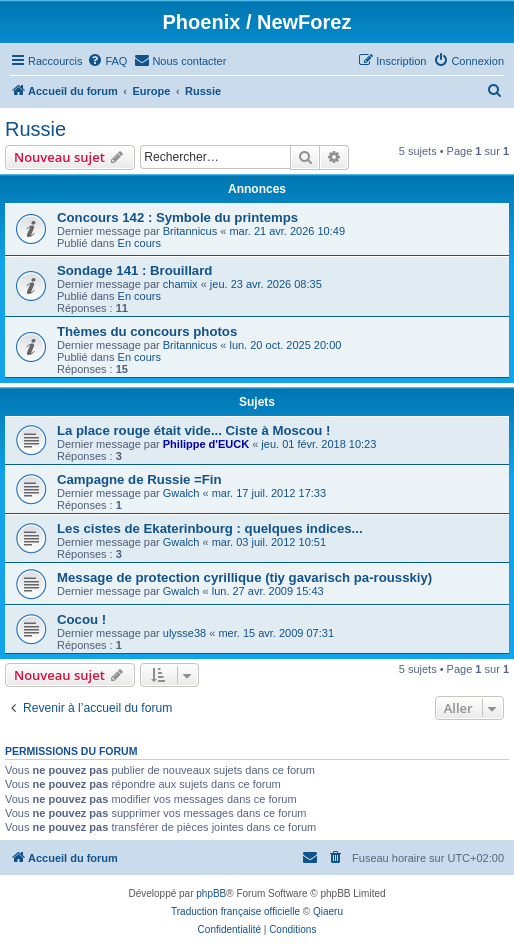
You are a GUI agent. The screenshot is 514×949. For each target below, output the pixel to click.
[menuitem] (107, 61)
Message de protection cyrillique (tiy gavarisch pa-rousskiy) (244, 577)
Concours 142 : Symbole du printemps (177, 217)
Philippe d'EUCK (206, 444)
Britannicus (190, 231)
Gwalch (181, 493)
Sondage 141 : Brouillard (134, 270)
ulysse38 (184, 633)
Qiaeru (328, 911)
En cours (139, 243)
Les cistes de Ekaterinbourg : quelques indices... (210, 528)
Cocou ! (81, 619)
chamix (180, 284)
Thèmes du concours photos (147, 331)
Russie (35, 129)
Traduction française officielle (235, 911)
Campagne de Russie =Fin (139, 479)
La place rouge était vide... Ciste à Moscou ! (193, 430)
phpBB (211, 893)
